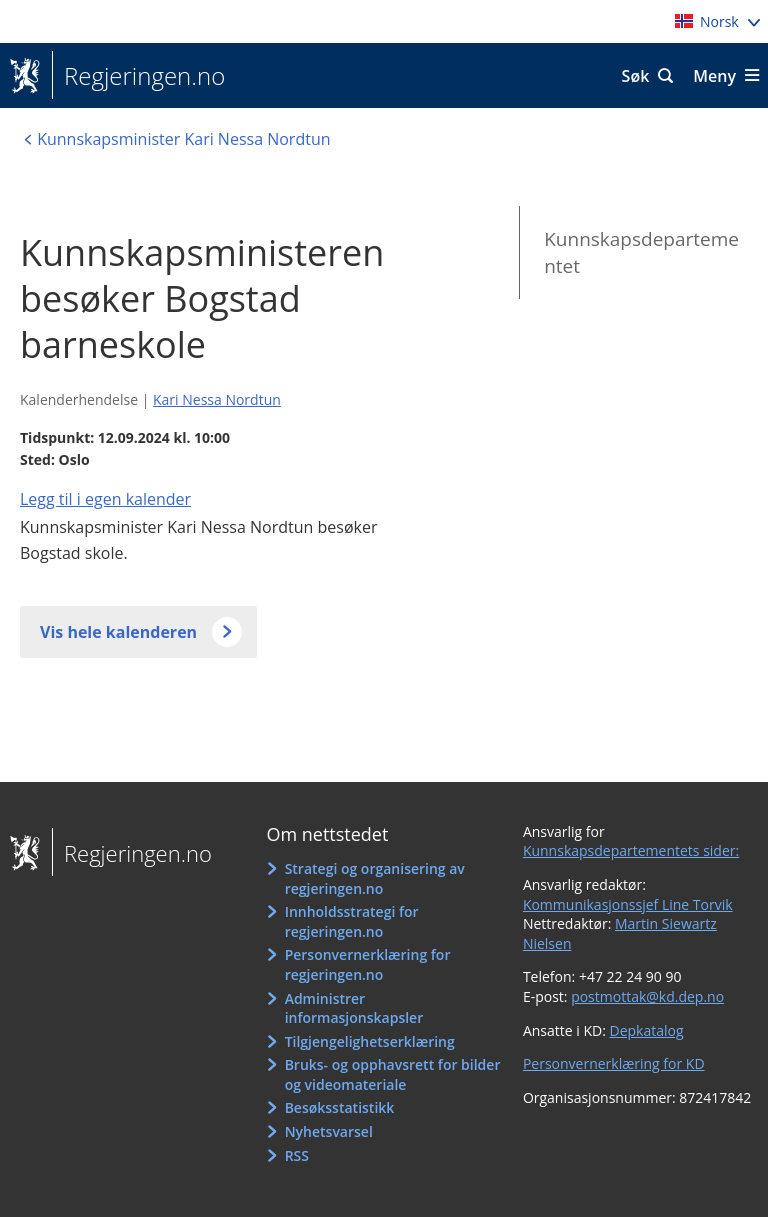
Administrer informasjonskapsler (354, 1008)
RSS (297, 1155)
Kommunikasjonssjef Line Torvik (628, 904)
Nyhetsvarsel (329, 1131)
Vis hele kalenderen (118, 632)
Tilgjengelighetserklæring (370, 1041)
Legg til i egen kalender (105, 499)
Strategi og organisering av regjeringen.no (375, 878)
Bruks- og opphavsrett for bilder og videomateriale (393, 1074)
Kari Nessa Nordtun (217, 399)
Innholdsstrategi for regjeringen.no (352, 921)
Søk (636, 76)
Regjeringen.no (138, 76)
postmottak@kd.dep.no (647, 996)
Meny (714, 76)
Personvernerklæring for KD (614, 1063)
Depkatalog (646, 1030)
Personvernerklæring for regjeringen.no (368, 964)
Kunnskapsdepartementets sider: (631, 850)
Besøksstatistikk (340, 1107)
